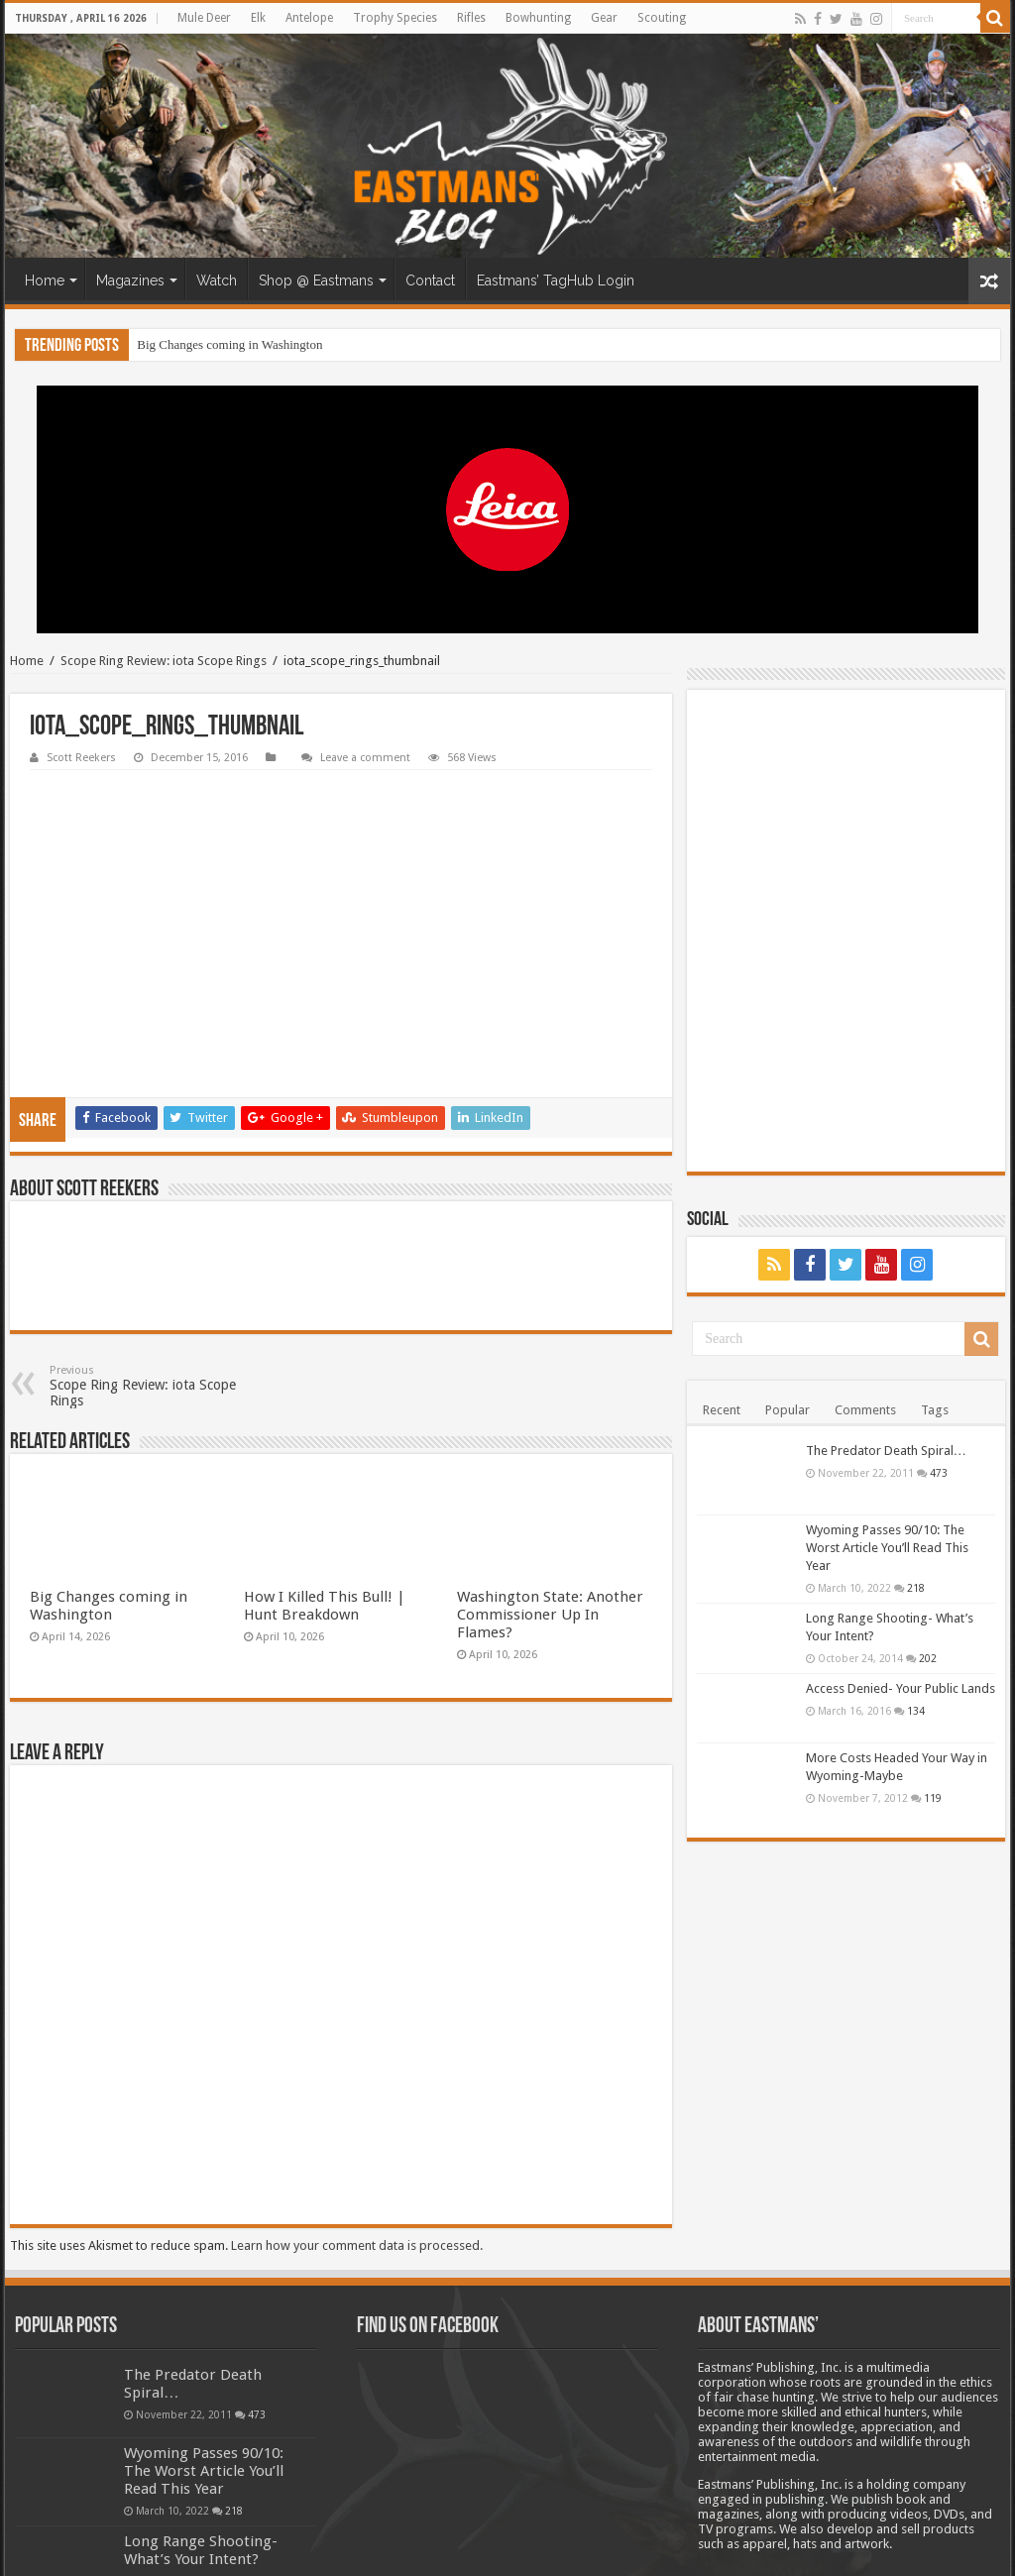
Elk (258, 18)
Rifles (471, 18)
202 (928, 1658)
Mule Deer (204, 18)
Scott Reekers (81, 757)
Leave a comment (365, 757)
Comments (865, 1409)
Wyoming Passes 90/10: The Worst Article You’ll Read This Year (887, 1547)
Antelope (309, 18)
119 (933, 1798)
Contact (430, 280)
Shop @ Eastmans (316, 280)
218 (916, 1588)
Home (44, 280)
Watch (216, 280)
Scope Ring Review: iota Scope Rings (163, 660)
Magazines (130, 280)
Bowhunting (538, 18)
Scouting (661, 18)
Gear (604, 18)
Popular (787, 1409)
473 (939, 1473)
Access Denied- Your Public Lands (900, 1688)
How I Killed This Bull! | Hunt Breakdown (324, 1476)
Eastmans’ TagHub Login (555, 280)
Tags (935, 1409)
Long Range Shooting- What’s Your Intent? (201, 2420)
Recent (721, 1409)
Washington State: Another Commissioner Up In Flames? (550, 1485)
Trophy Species (395, 18)
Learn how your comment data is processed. (357, 2115)
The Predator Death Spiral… (886, 1450)
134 (916, 1711)
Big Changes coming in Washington (229, 344)
